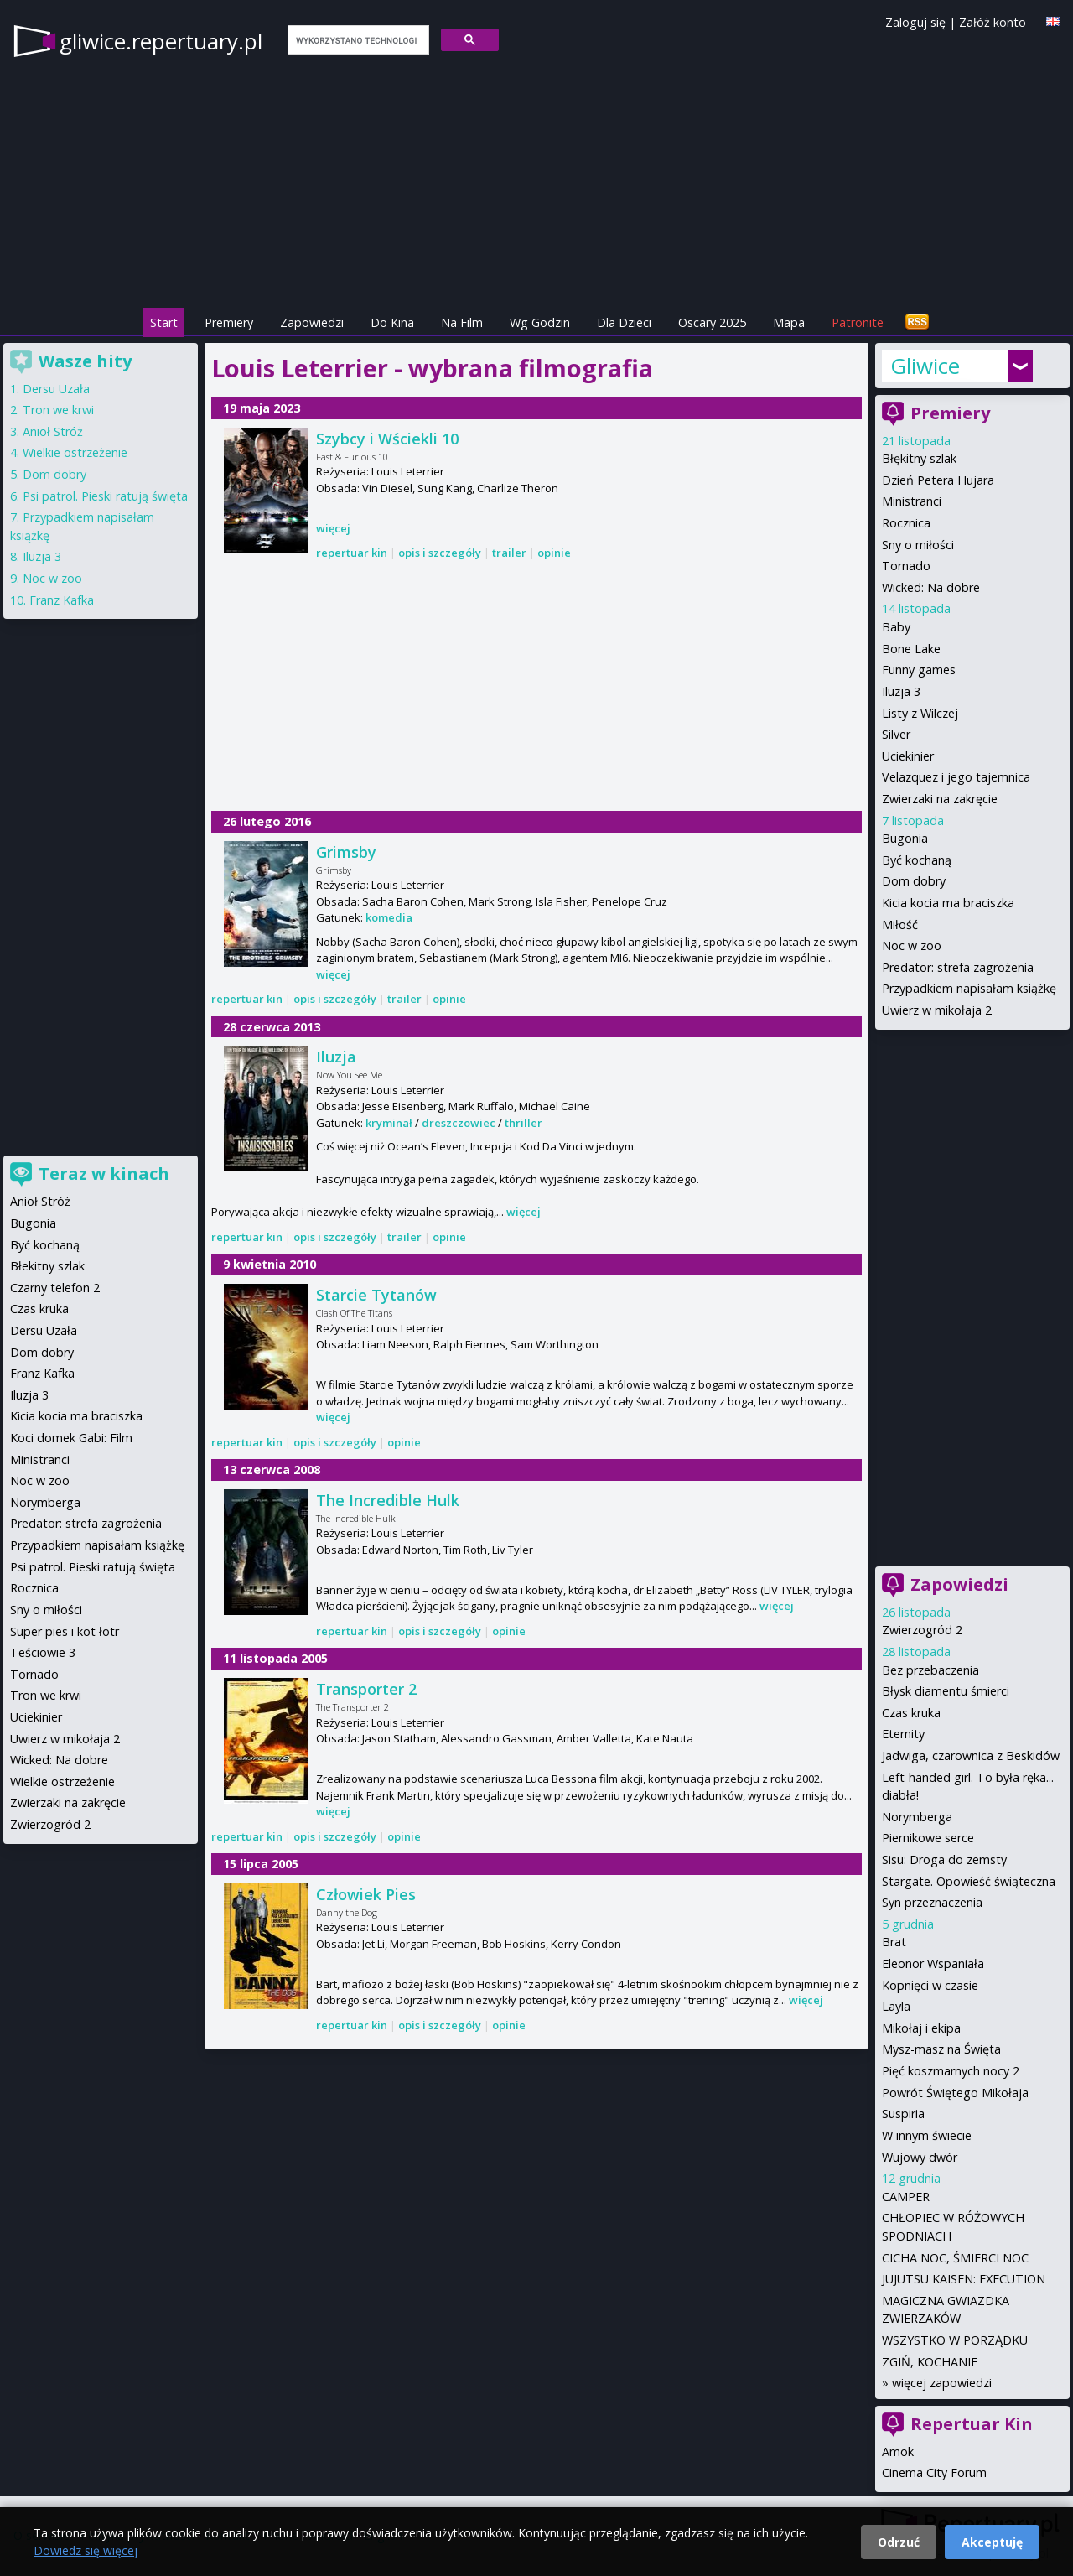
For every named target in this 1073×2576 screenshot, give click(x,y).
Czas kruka (911, 1713)
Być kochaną (916, 860)
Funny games (919, 670)
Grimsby (346, 852)
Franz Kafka (61, 600)
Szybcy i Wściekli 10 (387, 438)
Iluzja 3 (901, 691)
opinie (554, 552)
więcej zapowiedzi (942, 2383)
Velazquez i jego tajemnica (956, 777)
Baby (896, 627)
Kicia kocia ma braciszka (948, 903)
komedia (388, 917)
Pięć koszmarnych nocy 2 (950, 2071)
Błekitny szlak (47, 1266)
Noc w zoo (911, 945)
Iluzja (336, 1056)
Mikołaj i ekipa (921, 2028)
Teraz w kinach (104, 1173)
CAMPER (906, 2197)
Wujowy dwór (919, 2157)
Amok (898, 2451)
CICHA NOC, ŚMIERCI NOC (955, 2258)
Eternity (903, 1734)
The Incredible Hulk (387, 1500)
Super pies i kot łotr (64, 1631)
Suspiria (903, 2114)
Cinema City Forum (934, 2472)
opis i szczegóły (439, 552)
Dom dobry (914, 881)
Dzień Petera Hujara (938, 480)
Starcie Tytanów (376, 1295)
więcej (333, 528)
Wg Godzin (540, 322)
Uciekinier (908, 756)
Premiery (229, 322)
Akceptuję (992, 2542)
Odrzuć (899, 2542)
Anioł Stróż (53, 431)
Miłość (900, 924)
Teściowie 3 (42, 1652)
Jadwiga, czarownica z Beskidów (971, 1755)
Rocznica (906, 523)
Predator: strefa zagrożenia (958, 967)
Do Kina (392, 322)
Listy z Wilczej (920, 713)
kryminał (388, 1122)
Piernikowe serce (928, 1838)
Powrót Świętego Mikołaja (955, 2093)
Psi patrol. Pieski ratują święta (105, 496)
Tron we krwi (58, 410)
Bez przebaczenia (930, 1670)
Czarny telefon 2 (55, 1288)
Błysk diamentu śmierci (945, 1691)
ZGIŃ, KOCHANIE (929, 2362)
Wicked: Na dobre (931, 587)
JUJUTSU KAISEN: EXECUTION (963, 2279)
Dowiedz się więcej (85, 2550)
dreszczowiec (458, 1122)
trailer (509, 552)
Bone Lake (911, 649)
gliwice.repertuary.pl (161, 41)
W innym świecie (927, 2135)
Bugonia (905, 838)
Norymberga (917, 1817)
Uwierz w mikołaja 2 (937, 1010)
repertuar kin (351, 552)
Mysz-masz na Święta (941, 2049)
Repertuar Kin (971, 2423)
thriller (523, 1122)
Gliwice (925, 366)
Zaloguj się (915, 22)
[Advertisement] (536, 687)
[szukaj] (356, 40)
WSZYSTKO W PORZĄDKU (955, 2340)
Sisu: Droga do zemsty (944, 1859)
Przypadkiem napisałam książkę (969, 988)
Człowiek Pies (366, 1894)
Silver (896, 734)
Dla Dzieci (624, 322)
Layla (896, 2006)
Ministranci (911, 501)
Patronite (858, 322)
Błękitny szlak (919, 458)
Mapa (789, 322)
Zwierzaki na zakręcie (940, 799)
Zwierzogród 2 (922, 1630)
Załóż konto (992, 22)
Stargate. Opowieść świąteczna (968, 1881)
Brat (894, 1942)
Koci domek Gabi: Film (71, 1438)
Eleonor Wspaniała (933, 1963)
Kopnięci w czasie (930, 1985)
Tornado (906, 566)
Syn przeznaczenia (932, 1902)
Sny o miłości (918, 545)
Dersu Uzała (56, 389)
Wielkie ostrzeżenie (75, 452)
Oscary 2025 (712, 322)
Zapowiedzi (312, 322)
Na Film (462, 322)
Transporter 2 (366, 1689)
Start (164, 322)
